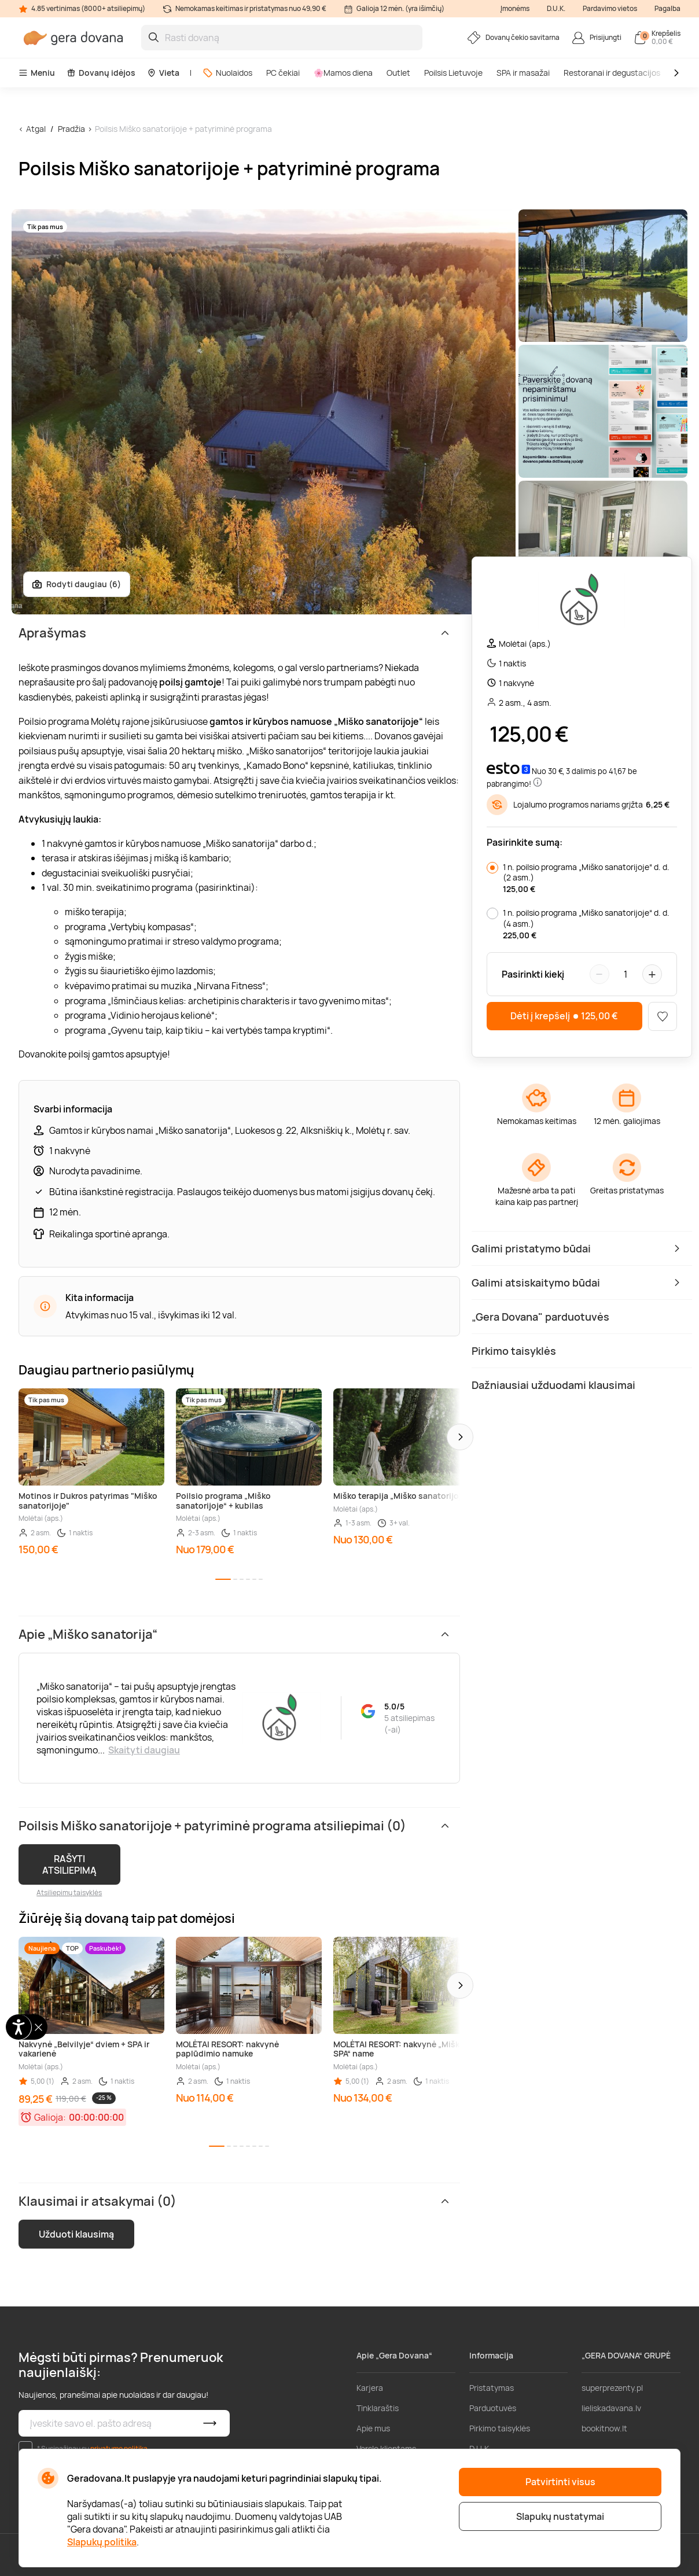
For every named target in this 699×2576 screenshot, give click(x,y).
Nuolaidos (227, 72)
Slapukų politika (102, 2542)
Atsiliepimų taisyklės (69, 1892)
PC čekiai (283, 72)
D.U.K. (556, 8)
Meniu (37, 72)
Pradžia (71, 128)
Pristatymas (491, 2387)
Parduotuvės (492, 2407)
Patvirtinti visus (560, 2481)
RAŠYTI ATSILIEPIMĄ (69, 1864)
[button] (460, 1437)
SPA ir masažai (523, 72)
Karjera (369, 2387)
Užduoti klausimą (76, 2234)
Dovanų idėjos (101, 72)
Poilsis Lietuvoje (453, 72)
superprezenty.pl (612, 2387)
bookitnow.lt (604, 2428)
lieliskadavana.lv (611, 2407)
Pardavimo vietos (610, 8)
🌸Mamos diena (343, 72)
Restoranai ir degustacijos (612, 72)
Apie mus (373, 2428)
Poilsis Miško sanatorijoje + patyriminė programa (183, 128)
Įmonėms (515, 8)
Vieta (163, 72)
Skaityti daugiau (144, 1750)
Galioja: (50, 2117)
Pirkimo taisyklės (499, 2428)
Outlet (398, 72)
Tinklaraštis (377, 2407)
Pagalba (667, 8)
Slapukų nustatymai (560, 2516)
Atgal (36, 128)
